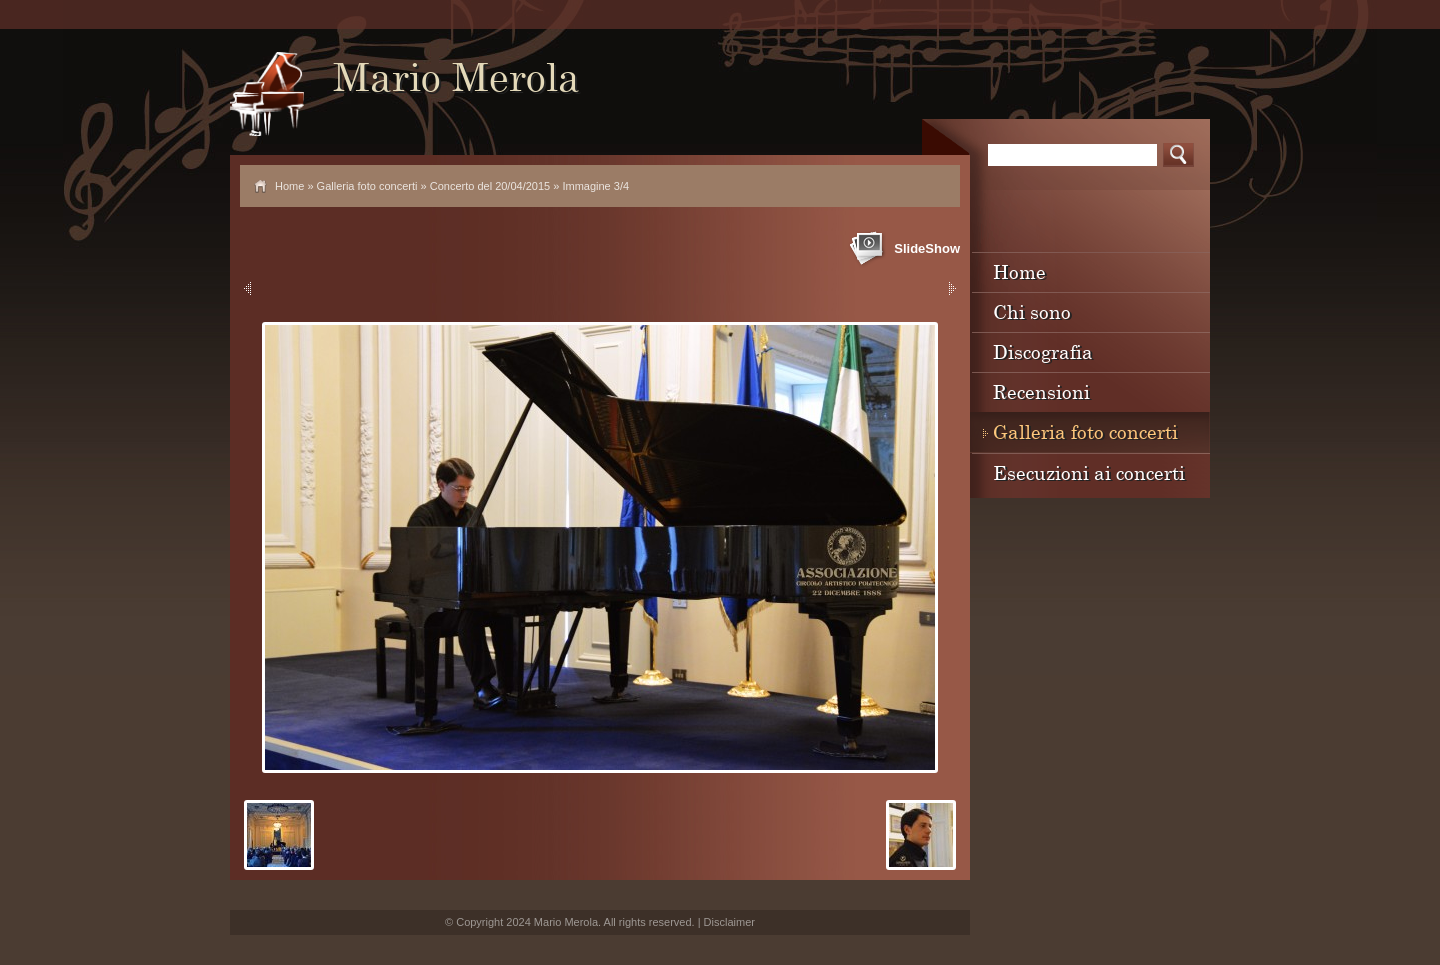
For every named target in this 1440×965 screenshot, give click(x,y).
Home (289, 186)
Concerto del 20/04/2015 (490, 186)
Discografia (1043, 351)
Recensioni (1041, 391)
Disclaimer (729, 922)
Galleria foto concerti (367, 186)
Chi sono (1032, 311)
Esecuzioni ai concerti (1089, 472)
